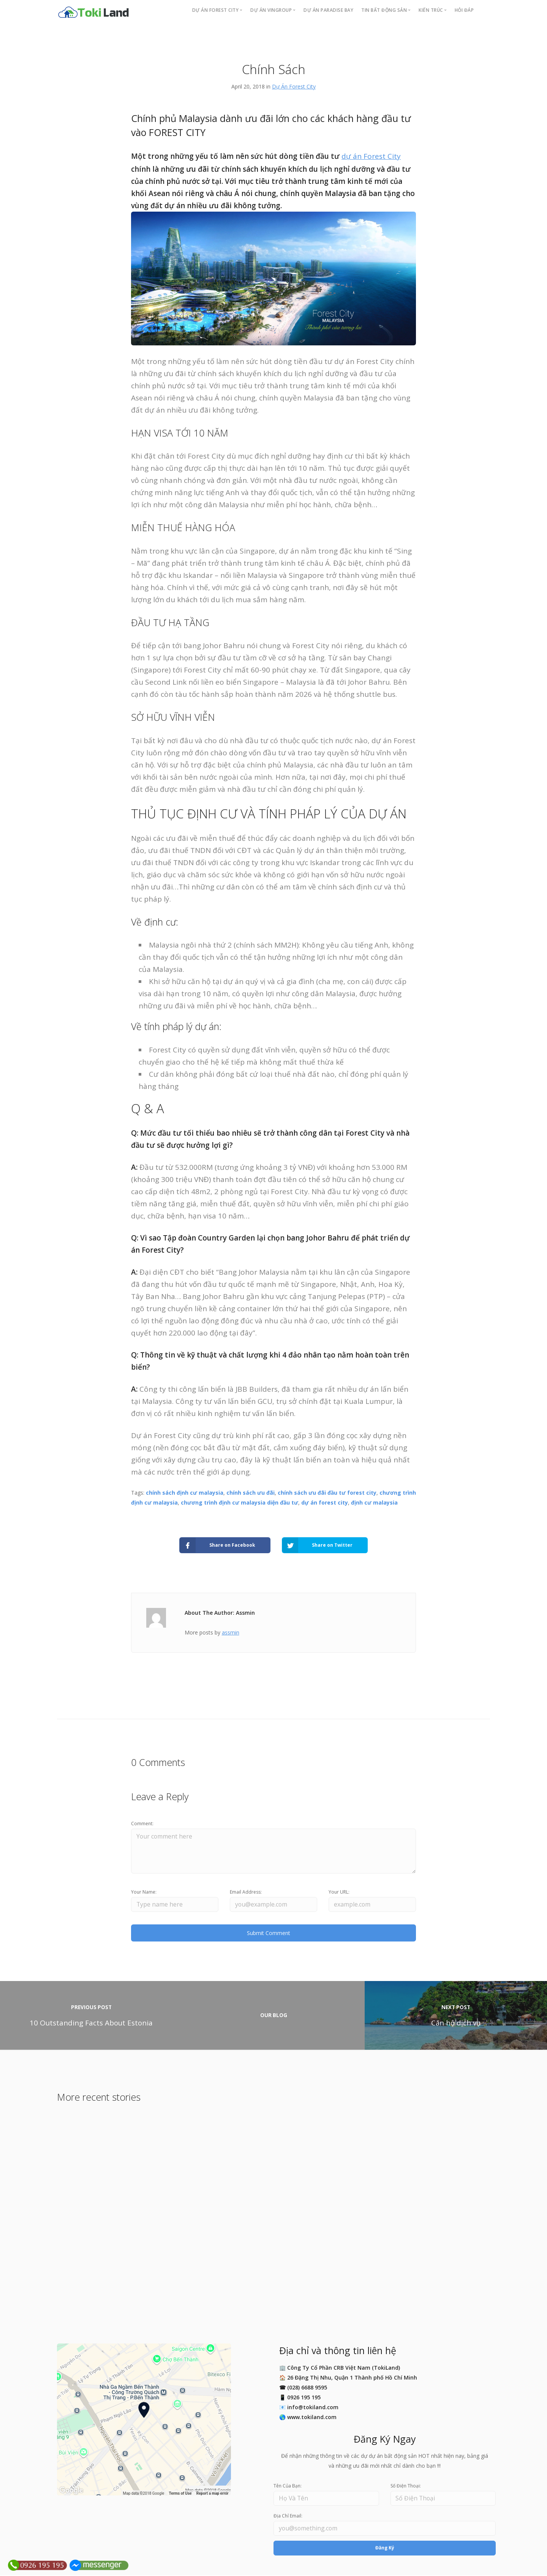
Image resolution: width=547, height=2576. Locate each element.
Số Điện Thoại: (405, 2486)
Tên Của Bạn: (288, 2486)
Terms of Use (180, 2494)
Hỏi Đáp (464, 10)
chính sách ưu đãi (250, 1492)
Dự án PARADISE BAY (328, 10)
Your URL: (339, 1892)
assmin (230, 1632)
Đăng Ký (384, 2548)
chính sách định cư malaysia (184, 1492)
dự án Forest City (371, 156)
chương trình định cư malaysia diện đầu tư (239, 1502)
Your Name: (144, 1892)
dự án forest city (324, 1502)
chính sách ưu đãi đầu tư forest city (327, 1492)
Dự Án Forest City (294, 86)
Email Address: (246, 1892)
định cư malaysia (374, 1502)
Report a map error (212, 2494)
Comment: (142, 1823)
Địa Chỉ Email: (288, 2516)
